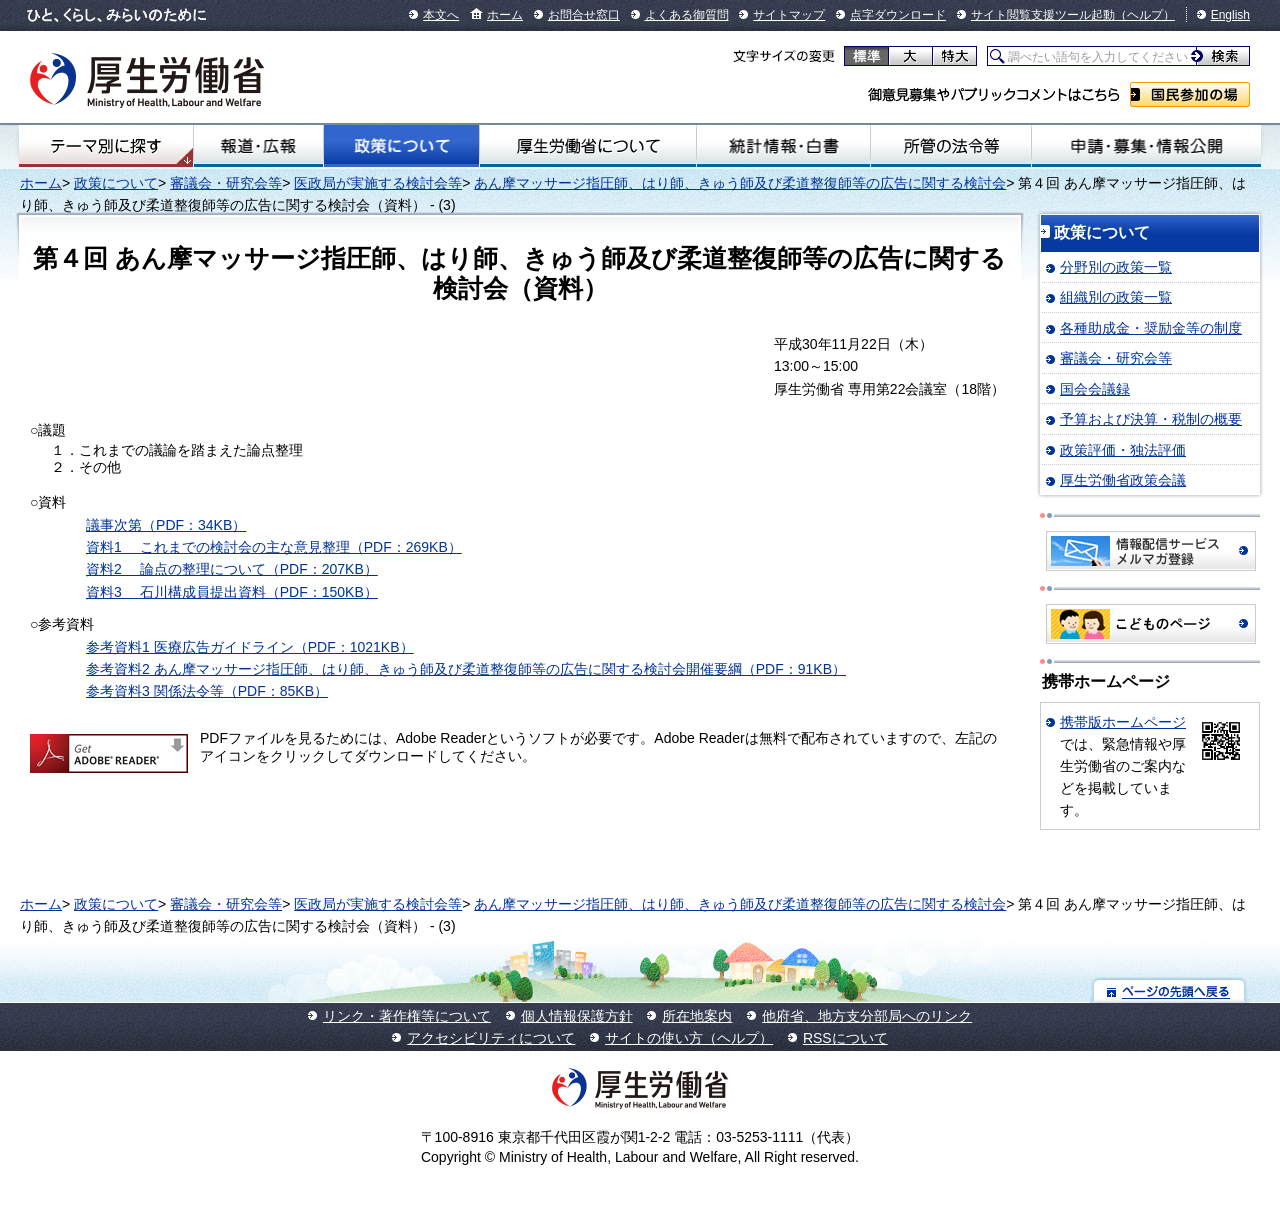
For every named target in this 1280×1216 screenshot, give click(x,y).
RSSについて (845, 1038)
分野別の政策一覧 (1116, 267)
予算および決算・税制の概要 (1151, 419)
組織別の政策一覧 (1116, 297)
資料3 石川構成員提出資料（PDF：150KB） (232, 592)
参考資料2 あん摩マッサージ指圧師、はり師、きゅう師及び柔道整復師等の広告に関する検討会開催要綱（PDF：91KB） (466, 669)
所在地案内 (697, 1016)
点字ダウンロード (898, 15)
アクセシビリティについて (491, 1038)
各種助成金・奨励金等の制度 (1151, 328)
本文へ (441, 15)
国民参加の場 (1190, 94)
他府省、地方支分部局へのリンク (867, 1016)
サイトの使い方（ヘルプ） (689, 1038)
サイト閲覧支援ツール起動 (1043, 15)
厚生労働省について (588, 146)
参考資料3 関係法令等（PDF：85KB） (207, 691)
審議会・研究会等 (226, 183)
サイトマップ (789, 15)
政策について (401, 146)
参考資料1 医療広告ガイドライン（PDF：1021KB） (250, 647)
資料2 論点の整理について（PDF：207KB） (232, 569)
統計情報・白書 (783, 146)
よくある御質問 (687, 15)
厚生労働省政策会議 (1123, 480)
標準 (866, 56)
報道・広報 (258, 146)
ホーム (505, 15)
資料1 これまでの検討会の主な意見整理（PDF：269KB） (274, 547)
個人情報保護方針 (577, 1016)
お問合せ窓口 (584, 15)
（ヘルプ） (1145, 15)
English (1230, 15)
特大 (954, 56)
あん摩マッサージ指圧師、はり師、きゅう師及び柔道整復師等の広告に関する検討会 (740, 183)
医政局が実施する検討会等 (378, 183)
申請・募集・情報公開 (1146, 146)
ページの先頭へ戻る (1169, 990)
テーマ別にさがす (106, 146)
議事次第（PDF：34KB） (166, 525)
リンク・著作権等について (407, 1016)
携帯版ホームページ (1123, 722)
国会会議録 (1095, 389)
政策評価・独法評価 (1123, 450)
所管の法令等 (951, 146)
